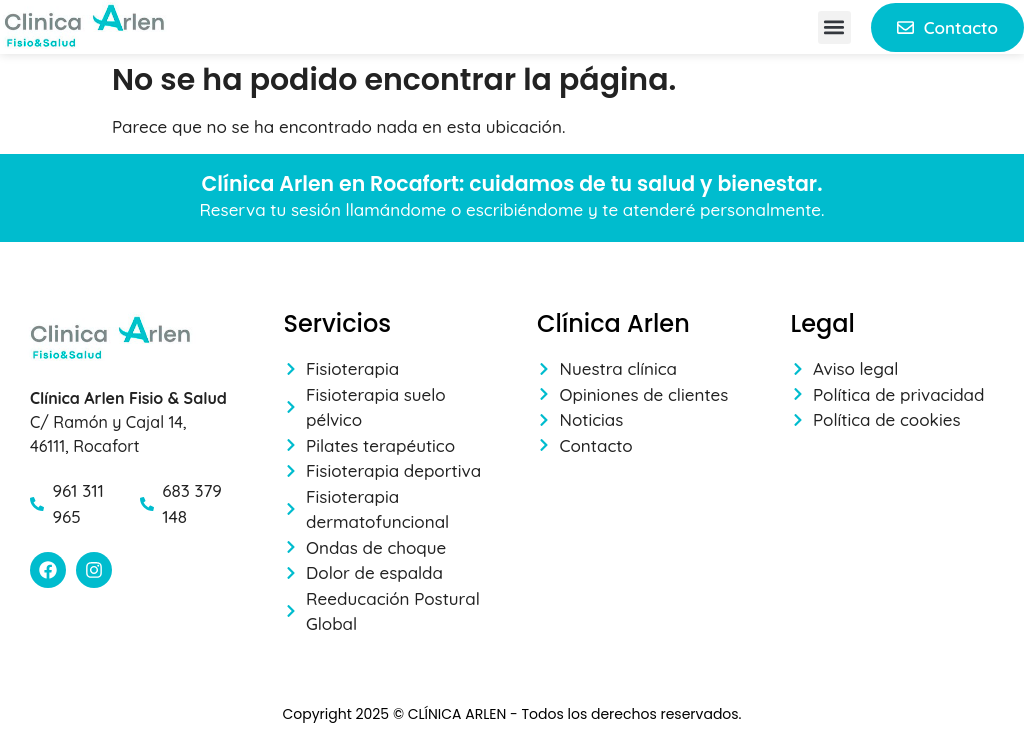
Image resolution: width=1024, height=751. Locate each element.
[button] (834, 27)
